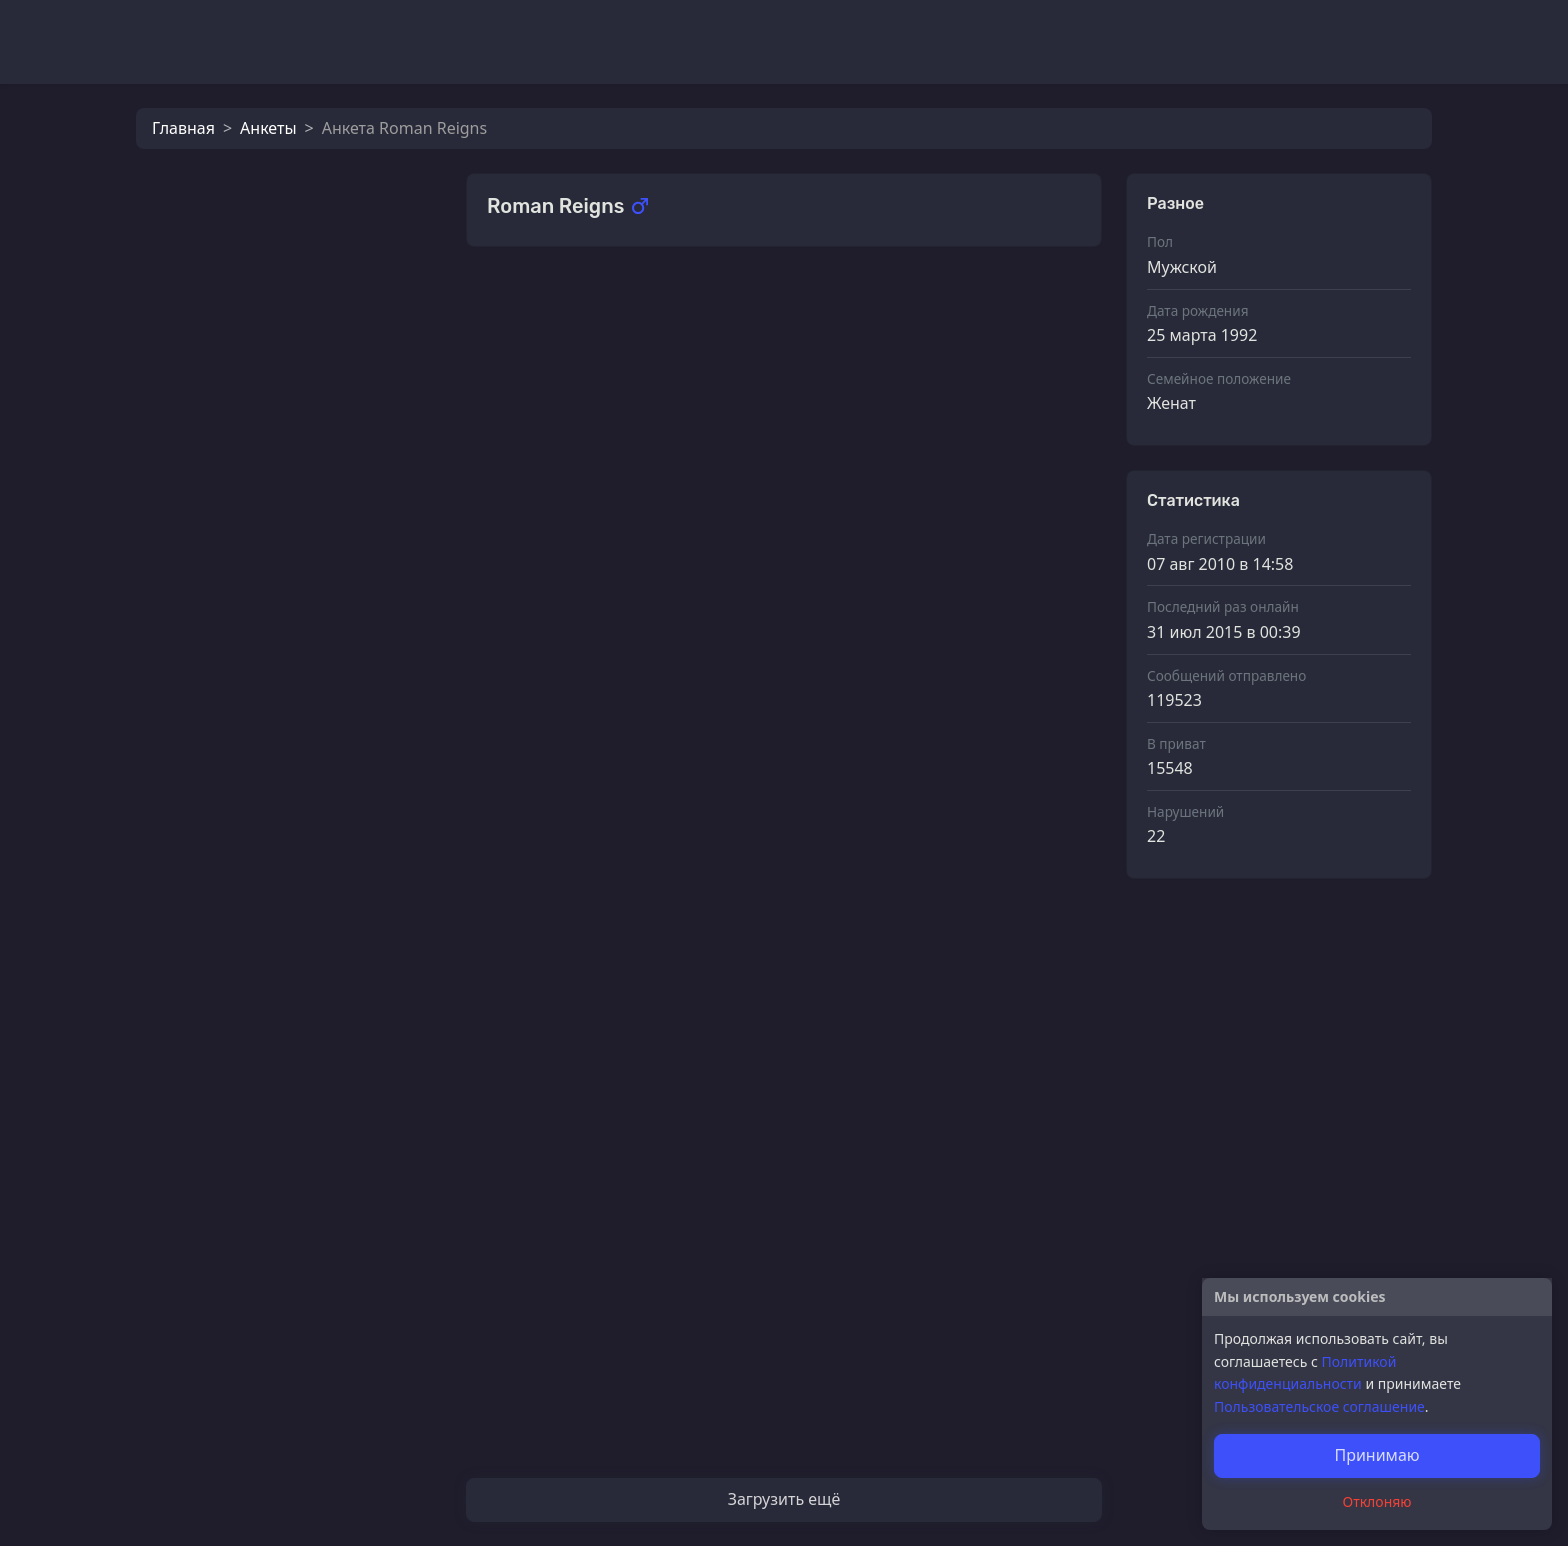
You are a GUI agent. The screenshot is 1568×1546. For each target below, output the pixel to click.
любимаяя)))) (582, 1399)
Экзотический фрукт (610, 596)
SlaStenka (568, 496)
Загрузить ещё (784, 1499)
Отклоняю (1377, 1501)
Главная (183, 128)
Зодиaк (560, 1198)
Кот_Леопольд (278, 396)
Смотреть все (1037, 302)
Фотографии (537, 304)
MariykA (562, 797)
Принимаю (1376, 1455)
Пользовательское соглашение (1319, 1406)
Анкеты (268, 128)
